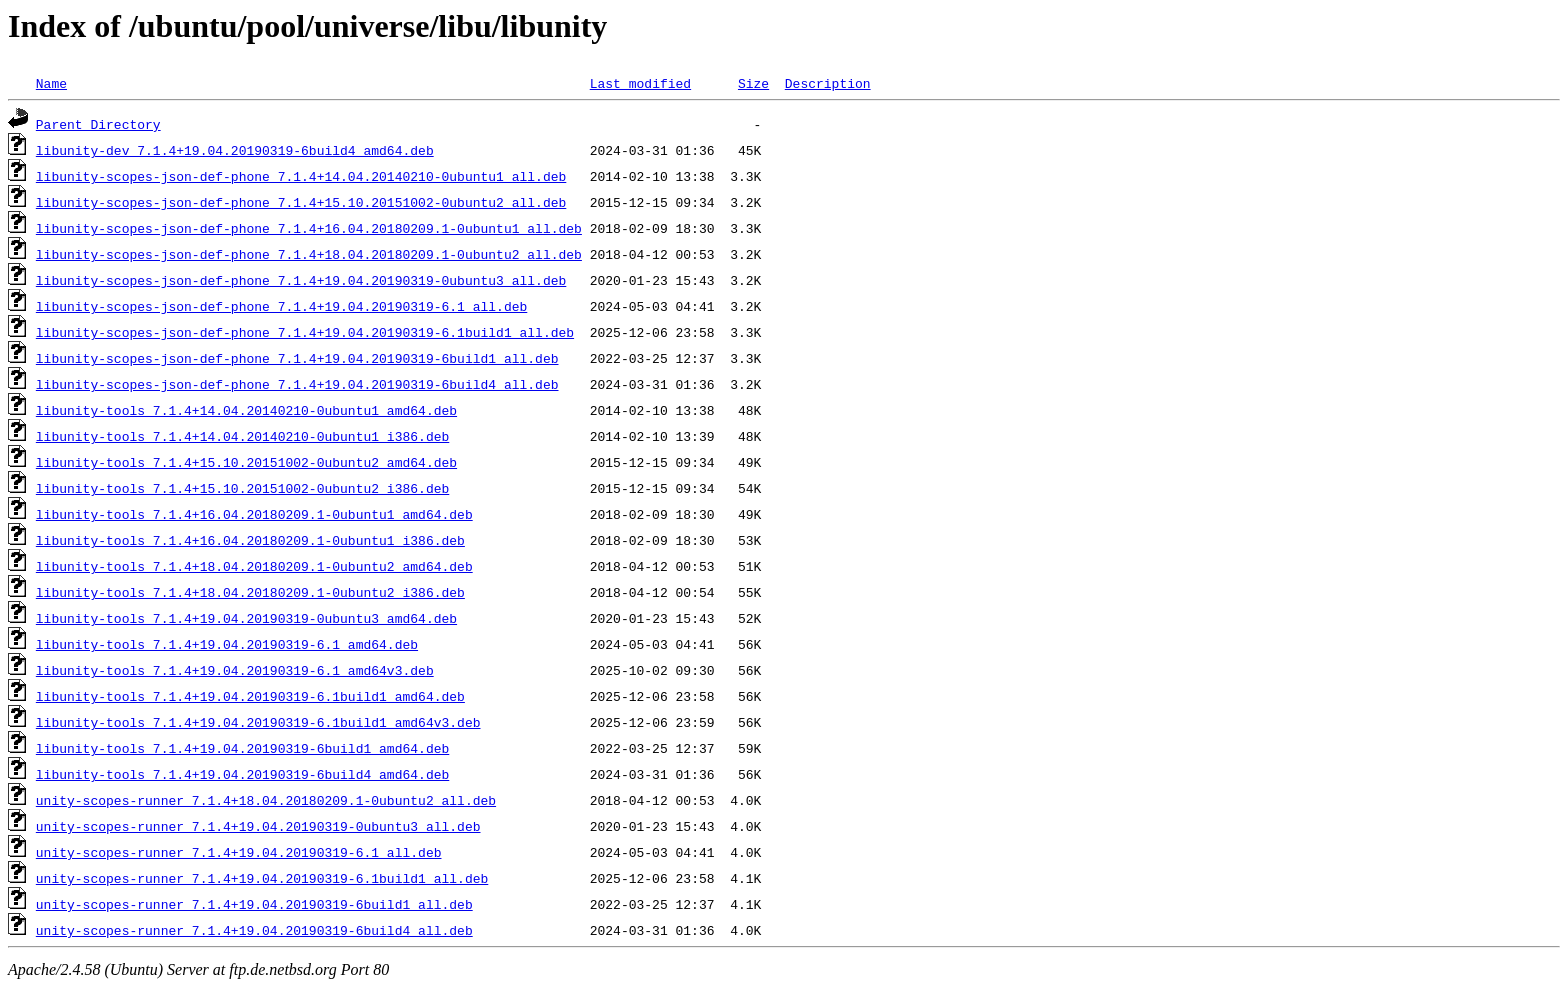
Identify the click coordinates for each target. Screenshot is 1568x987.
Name (51, 83)
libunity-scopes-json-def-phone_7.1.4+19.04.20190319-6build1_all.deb (297, 358)
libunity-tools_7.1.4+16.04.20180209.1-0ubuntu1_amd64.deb (254, 514)
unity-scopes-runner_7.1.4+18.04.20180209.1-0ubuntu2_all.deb (266, 800)
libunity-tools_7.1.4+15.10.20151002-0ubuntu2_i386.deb (242, 488)
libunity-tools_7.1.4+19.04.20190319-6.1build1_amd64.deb (250, 696)
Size (753, 83)
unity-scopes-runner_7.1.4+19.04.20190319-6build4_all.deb (254, 930)
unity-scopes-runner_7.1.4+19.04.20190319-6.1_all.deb (239, 852)
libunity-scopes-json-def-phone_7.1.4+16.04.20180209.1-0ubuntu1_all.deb (309, 228)
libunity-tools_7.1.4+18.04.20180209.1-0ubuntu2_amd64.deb (254, 566)
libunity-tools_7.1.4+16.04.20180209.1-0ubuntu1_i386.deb (250, 540)
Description (828, 83)
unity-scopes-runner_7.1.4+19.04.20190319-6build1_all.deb (254, 904)
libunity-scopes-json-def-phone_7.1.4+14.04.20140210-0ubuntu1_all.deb (301, 176)
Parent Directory (98, 124)
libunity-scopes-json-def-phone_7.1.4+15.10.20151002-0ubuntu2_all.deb (301, 202)
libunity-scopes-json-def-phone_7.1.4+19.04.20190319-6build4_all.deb (297, 384)
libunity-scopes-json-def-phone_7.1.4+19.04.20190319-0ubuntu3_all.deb (301, 280)
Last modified (640, 83)
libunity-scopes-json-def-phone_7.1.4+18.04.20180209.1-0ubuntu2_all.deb (309, 254)
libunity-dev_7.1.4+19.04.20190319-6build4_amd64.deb (235, 150)
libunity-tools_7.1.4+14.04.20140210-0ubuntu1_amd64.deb (246, 410)
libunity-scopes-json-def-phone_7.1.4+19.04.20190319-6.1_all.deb (281, 306)
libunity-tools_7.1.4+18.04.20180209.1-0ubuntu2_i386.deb (250, 592)
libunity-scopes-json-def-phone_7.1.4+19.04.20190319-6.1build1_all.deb (305, 332)
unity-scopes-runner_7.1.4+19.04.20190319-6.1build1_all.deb (262, 878)
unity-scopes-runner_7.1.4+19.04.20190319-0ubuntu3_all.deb (258, 826)
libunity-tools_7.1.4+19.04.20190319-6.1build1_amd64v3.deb (258, 722)
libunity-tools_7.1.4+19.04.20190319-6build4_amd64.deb (242, 774)
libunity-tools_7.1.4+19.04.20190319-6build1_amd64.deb (242, 748)
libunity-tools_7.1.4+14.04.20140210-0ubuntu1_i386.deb (242, 436)
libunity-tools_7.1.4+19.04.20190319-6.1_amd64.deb (227, 644)
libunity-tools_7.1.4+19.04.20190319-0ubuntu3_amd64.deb (246, 618)
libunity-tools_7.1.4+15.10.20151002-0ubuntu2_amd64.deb (246, 462)
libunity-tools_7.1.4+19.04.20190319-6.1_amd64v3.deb (235, 670)
